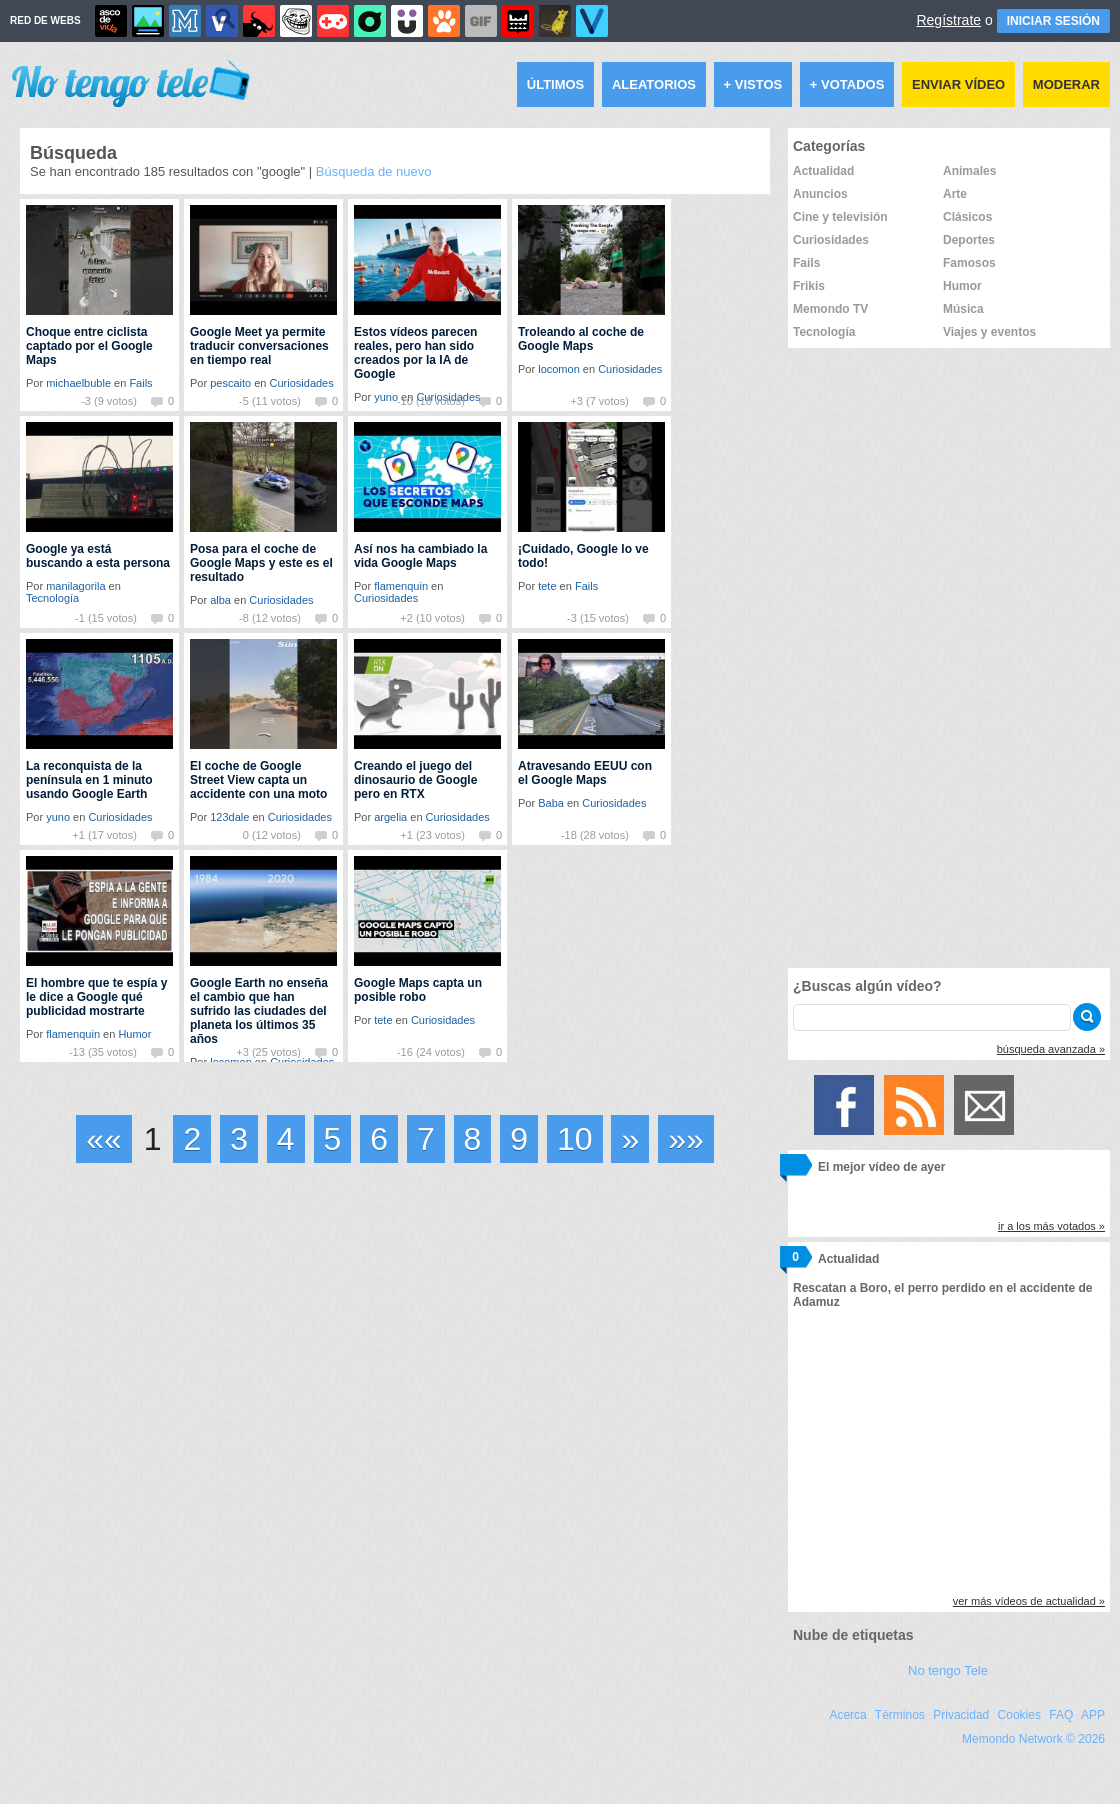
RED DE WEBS (45, 20)
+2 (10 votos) (432, 618)
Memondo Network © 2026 (1033, 1739)
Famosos (969, 263)
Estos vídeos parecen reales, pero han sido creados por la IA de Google (415, 353)
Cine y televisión (840, 217)
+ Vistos (753, 84)
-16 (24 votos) (431, 1052)
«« (104, 1139)
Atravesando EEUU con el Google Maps (585, 773)
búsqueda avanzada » (1051, 1049)
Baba (551, 803)
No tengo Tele (948, 1670)
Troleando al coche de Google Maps (581, 339)
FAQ (1061, 1715)
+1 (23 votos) (432, 835)
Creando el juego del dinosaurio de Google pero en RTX (415, 780)
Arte (955, 194)
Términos (900, 1715)
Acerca (847, 1715)
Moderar (1066, 84)
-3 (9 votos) (109, 401)
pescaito (230, 383)
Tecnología (52, 598)
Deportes (969, 240)
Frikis (809, 286)
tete (547, 586)
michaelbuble (78, 383)
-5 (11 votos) (270, 401)
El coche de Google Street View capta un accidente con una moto (258, 780)
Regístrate (948, 20)
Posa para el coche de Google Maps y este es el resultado (261, 563)
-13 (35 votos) (103, 1052)
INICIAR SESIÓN (1053, 21)
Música (963, 309)
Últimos (556, 84)
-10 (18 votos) (431, 401)
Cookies (1019, 1715)
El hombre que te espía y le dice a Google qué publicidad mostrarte (96, 997)
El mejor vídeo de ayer (881, 1167)
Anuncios (820, 194)
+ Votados (847, 84)
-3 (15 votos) (598, 618)
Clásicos (967, 217)
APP (1093, 1715)
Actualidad (823, 171)
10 (575, 1139)
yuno (58, 817)
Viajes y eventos (989, 332)
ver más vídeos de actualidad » (1029, 1601)
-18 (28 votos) (595, 835)
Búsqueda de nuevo (374, 171)
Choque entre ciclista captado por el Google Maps (89, 346)
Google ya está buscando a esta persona (98, 556)
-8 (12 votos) (270, 618)
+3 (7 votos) (599, 401)
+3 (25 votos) (268, 1052)
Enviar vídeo (958, 84)
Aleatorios (654, 84)
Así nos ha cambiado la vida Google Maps (420, 556)
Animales (969, 171)
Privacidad (961, 1715)
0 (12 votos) (272, 835)
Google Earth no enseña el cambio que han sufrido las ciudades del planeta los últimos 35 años (259, 1011)
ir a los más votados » (1051, 1226)
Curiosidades (302, 383)
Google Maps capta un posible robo (418, 990)
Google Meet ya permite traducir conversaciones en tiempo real (259, 346)
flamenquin (401, 586)
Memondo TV (830, 309)
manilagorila (75, 586)
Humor (134, 1034)
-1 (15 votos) (106, 618)
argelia (390, 817)
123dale (229, 817)
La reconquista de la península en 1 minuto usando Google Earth (89, 780)
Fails (140, 383)
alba (220, 600)
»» (686, 1139)
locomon (559, 369)
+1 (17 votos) (104, 835)
